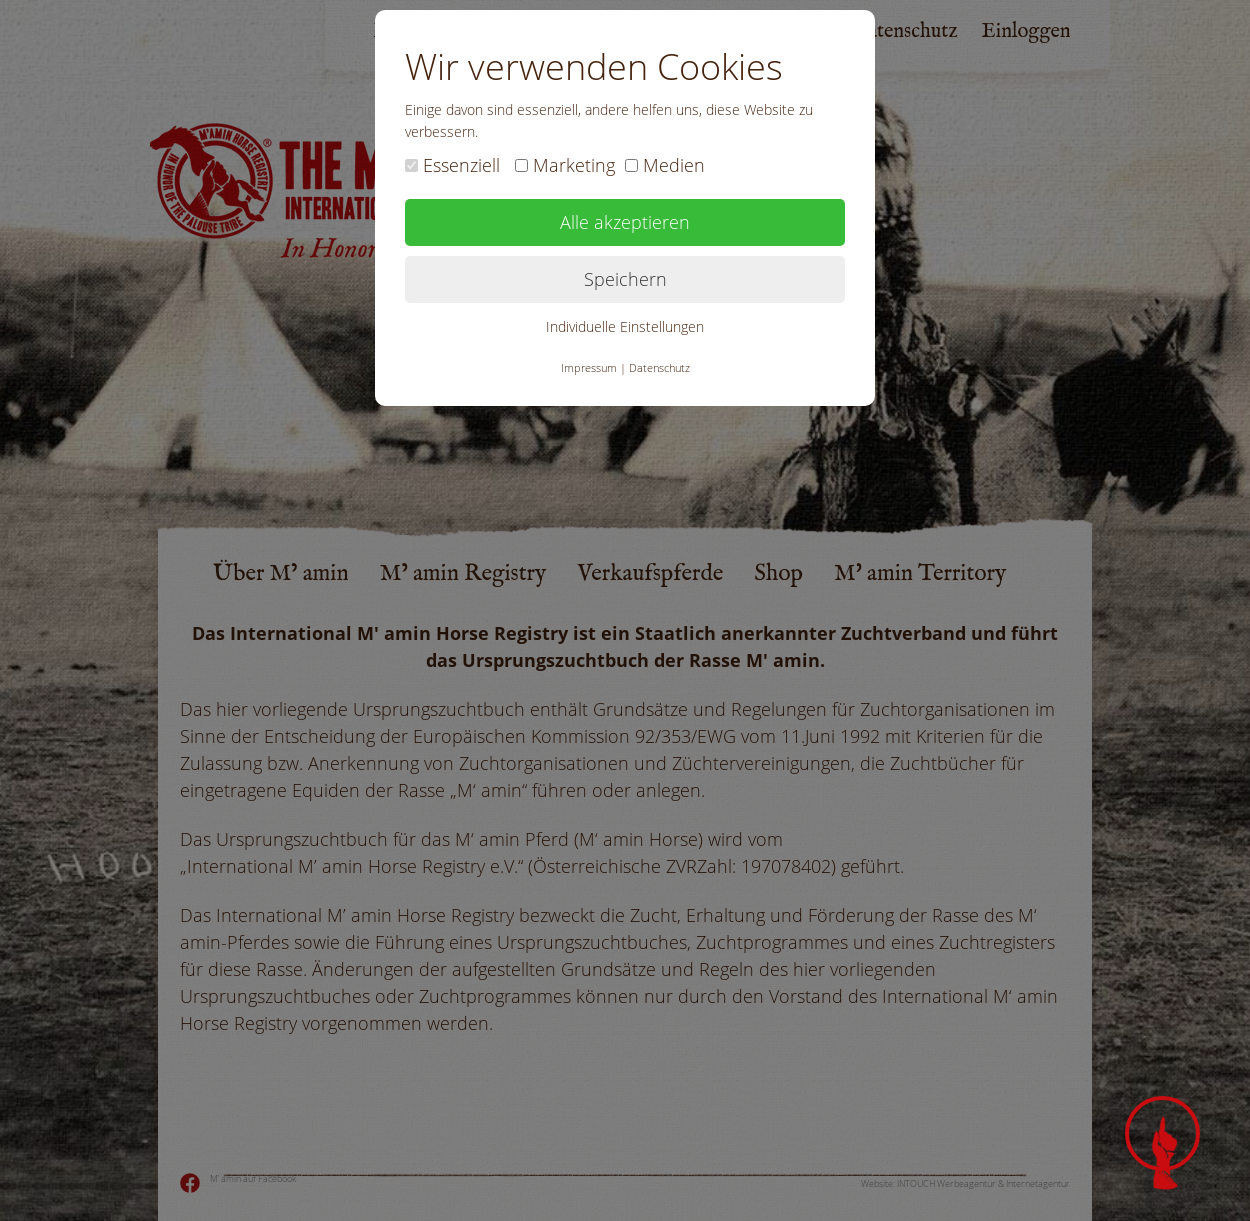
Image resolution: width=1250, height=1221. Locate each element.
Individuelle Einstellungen (625, 326)
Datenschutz (659, 367)
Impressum (589, 367)
